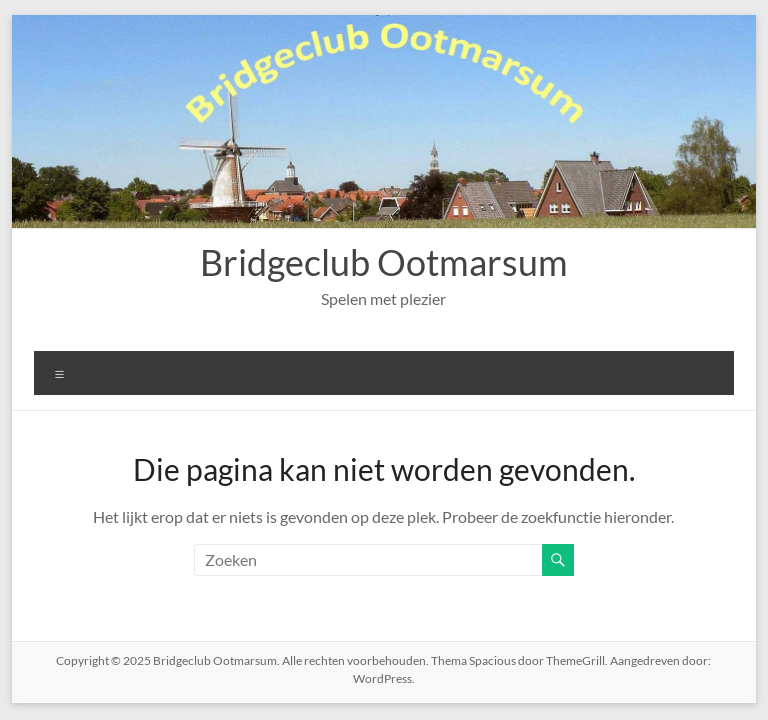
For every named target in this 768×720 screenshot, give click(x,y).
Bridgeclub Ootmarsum (384, 262)
